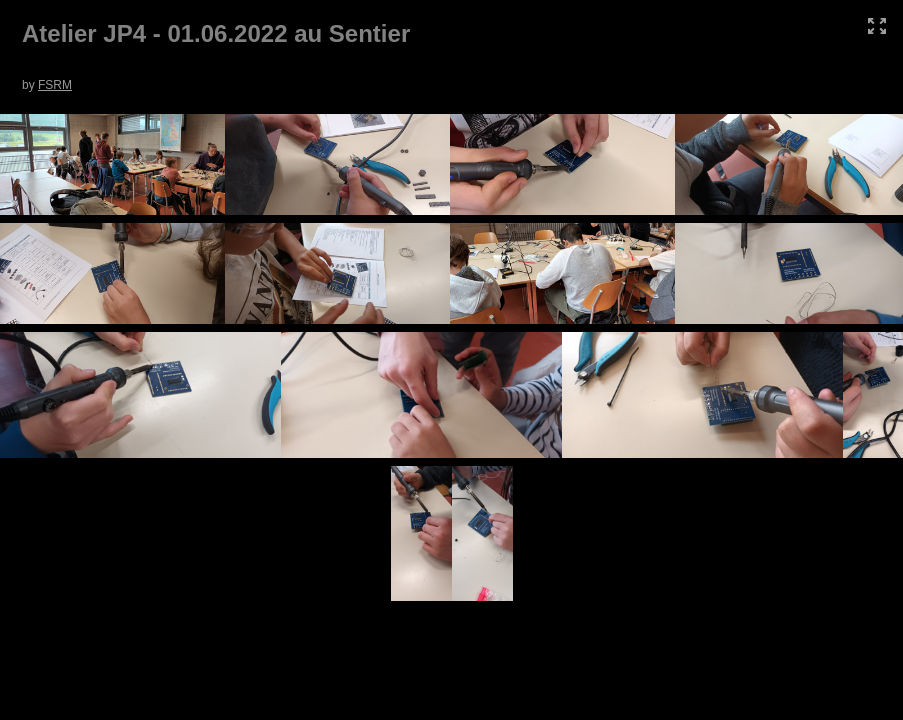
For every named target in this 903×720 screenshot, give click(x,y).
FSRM (55, 85)
